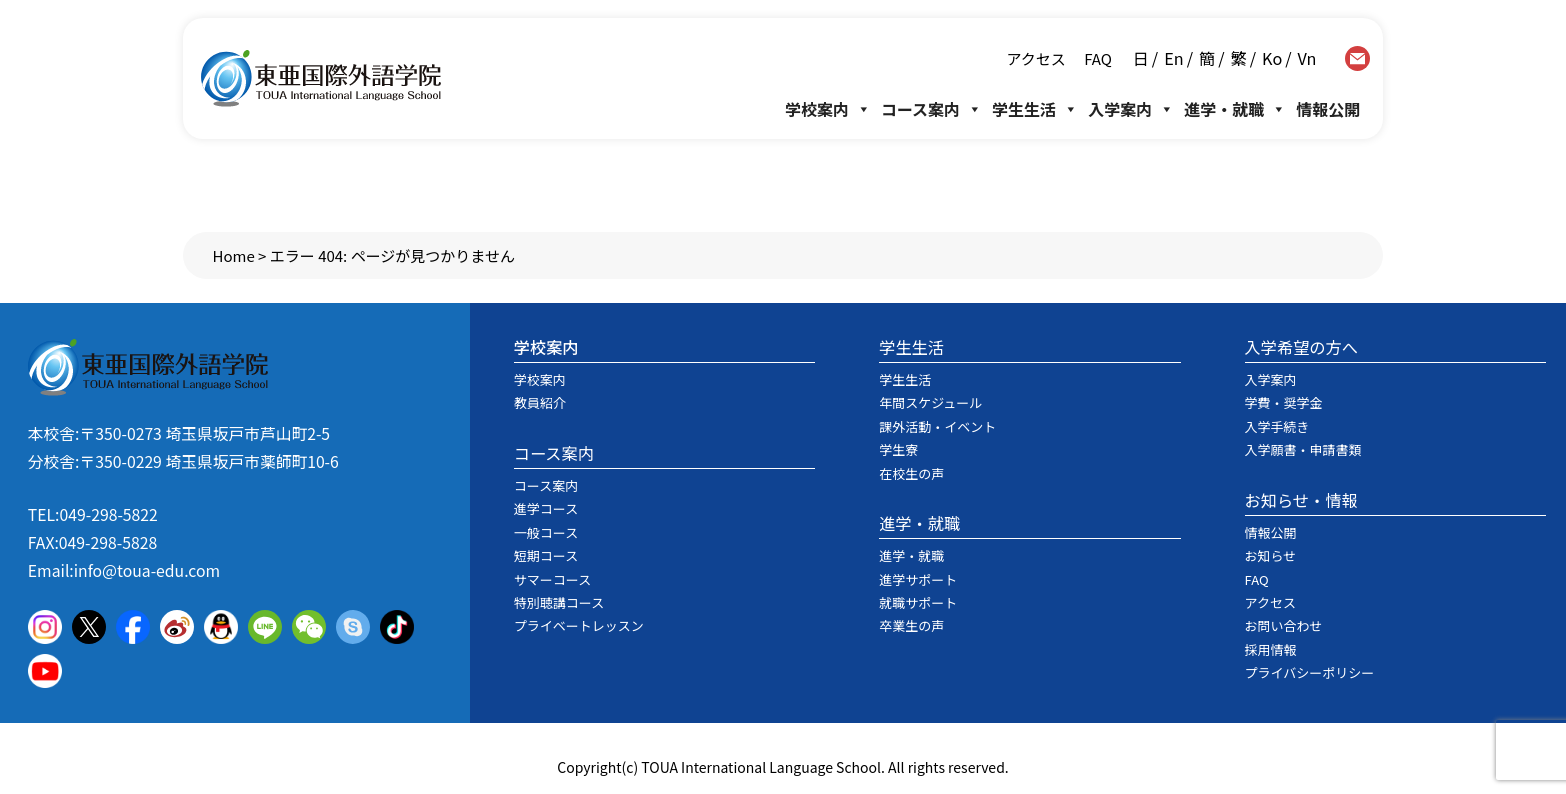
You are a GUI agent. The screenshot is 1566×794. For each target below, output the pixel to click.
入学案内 (1131, 109)
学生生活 (1035, 109)
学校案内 (828, 109)
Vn (1307, 58)
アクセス (1036, 58)
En (1173, 58)
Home (234, 255)
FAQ (1096, 58)
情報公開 (1328, 109)
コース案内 (931, 109)
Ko (1272, 58)
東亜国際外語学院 (321, 78)
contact (1357, 58)
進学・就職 (1235, 109)
